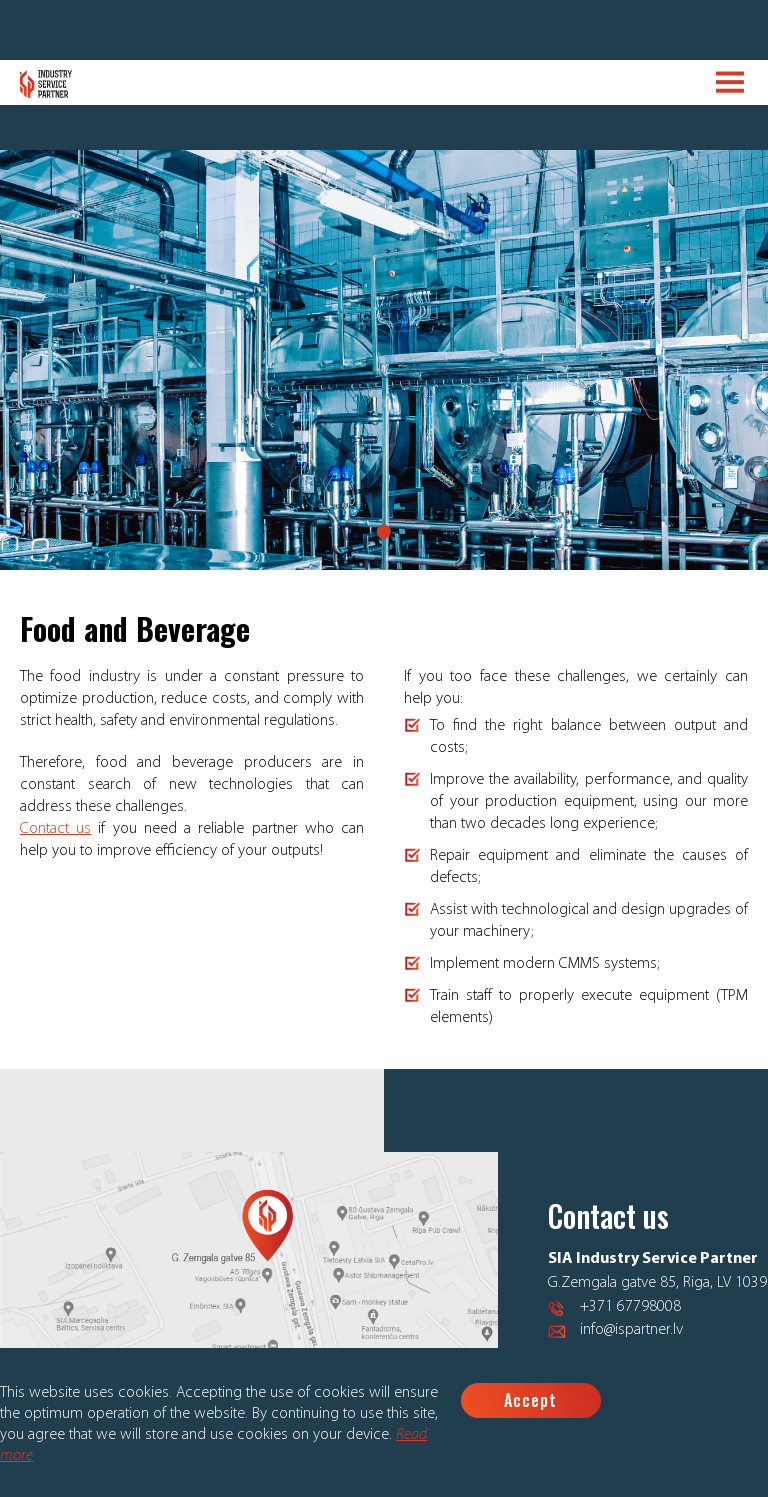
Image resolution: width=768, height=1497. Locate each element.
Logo (46, 84)
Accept (530, 1400)
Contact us (55, 829)
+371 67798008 (630, 1307)
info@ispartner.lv (631, 1330)
